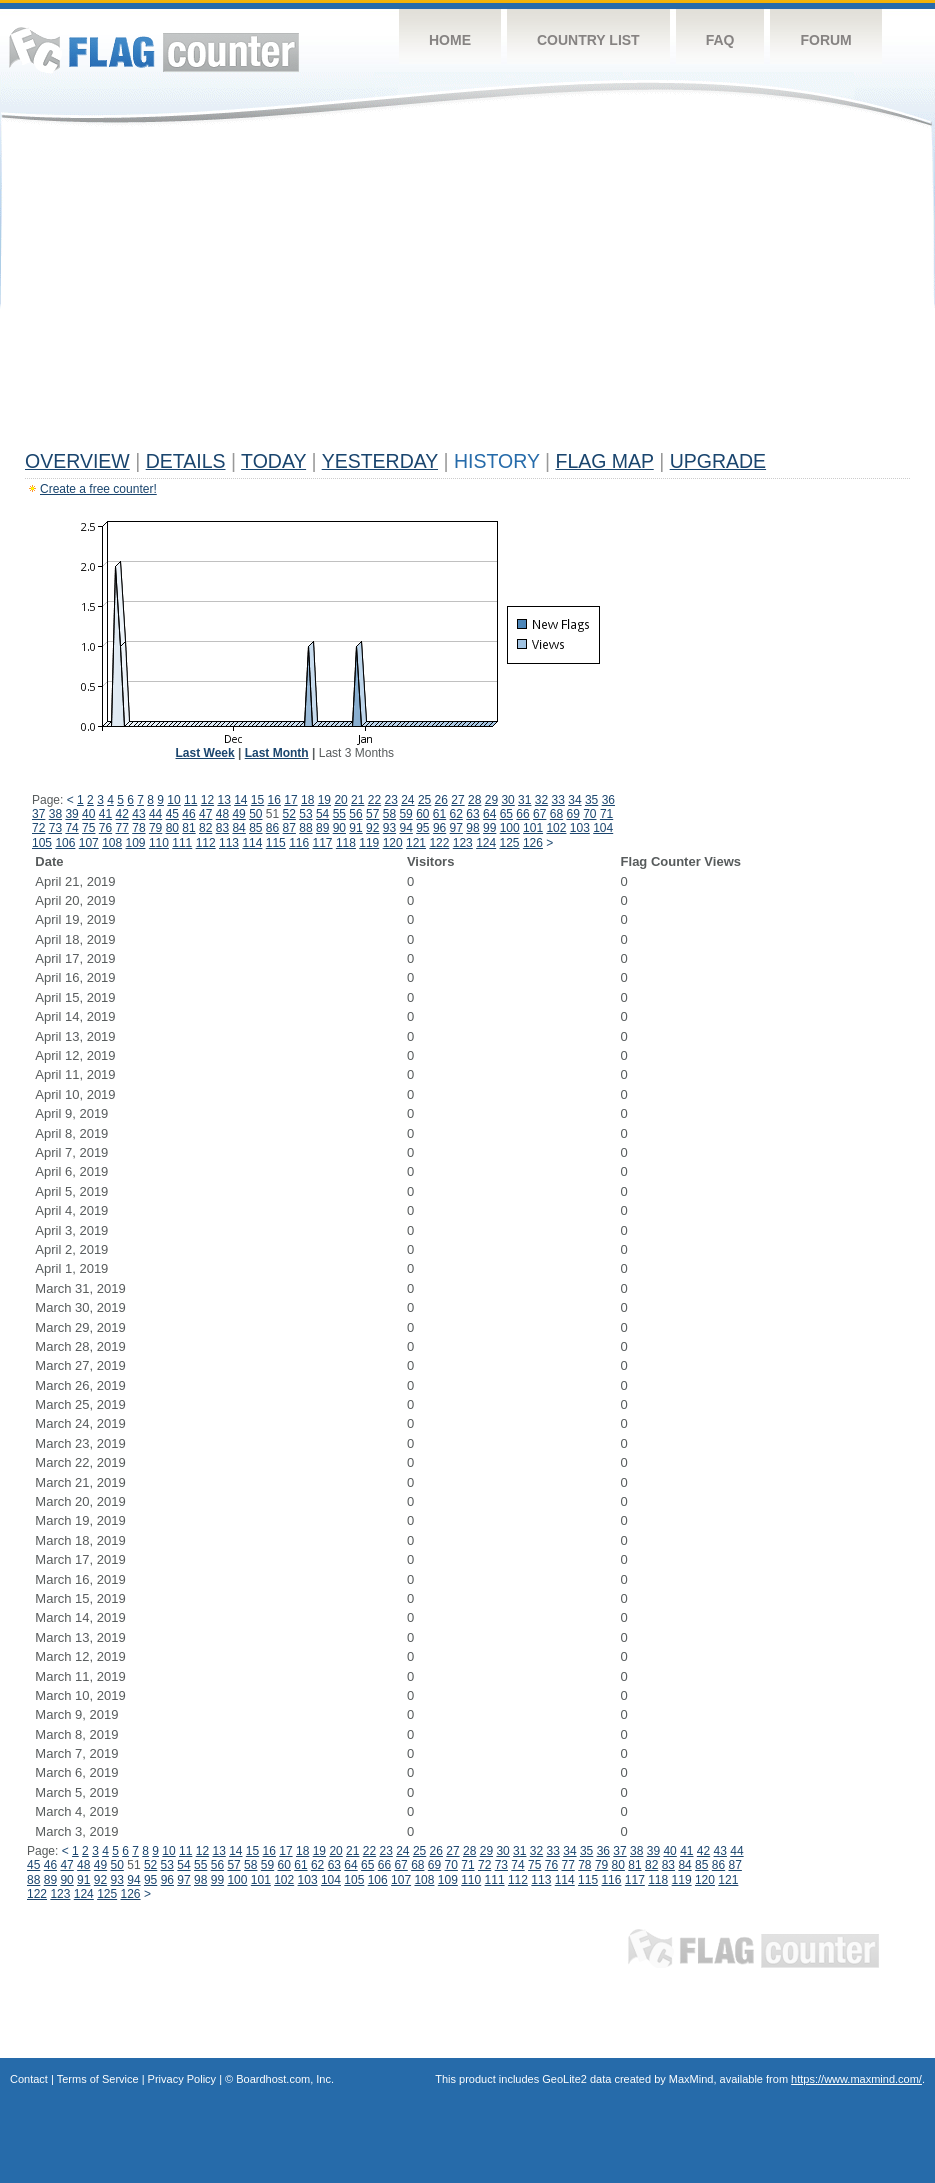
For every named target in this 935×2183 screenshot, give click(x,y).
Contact (29, 2079)
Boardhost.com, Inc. (285, 2079)
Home (450, 40)
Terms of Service (98, 2079)
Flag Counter (154, 49)
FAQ (720, 40)
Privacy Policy (182, 2079)
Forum (825, 40)
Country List (588, 40)
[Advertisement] (467, 292)
